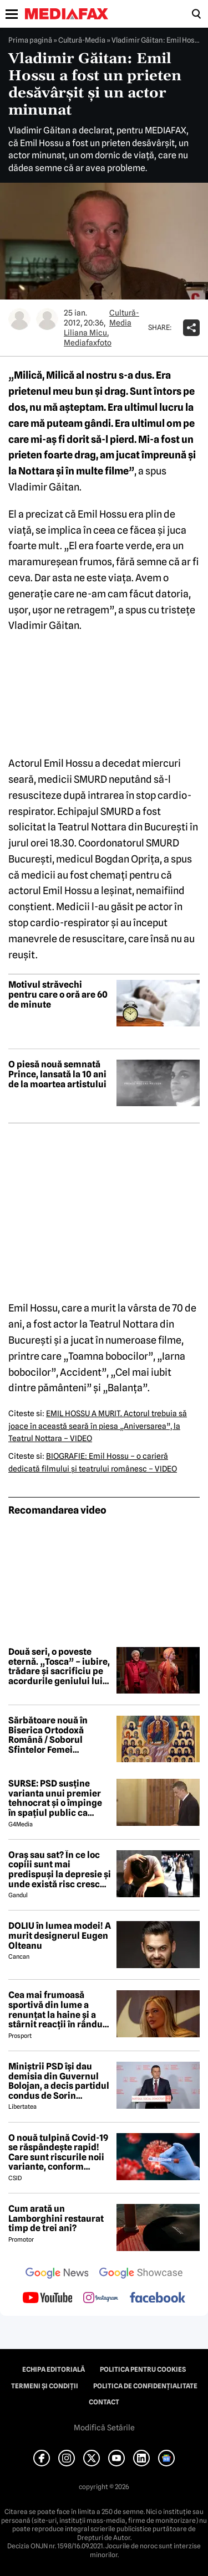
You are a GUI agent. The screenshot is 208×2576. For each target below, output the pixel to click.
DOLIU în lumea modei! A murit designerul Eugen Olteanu (59, 1935)
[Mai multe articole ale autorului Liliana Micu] (19, 319)
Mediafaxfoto (87, 342)
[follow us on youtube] (47, 2298)
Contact (104, 2402)
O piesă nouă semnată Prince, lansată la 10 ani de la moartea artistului (57, 1074)
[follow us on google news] (57, 2274)
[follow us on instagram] (100, 2298)
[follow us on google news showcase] (140, 2274)
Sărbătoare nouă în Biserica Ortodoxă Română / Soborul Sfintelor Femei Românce (48, 1735)
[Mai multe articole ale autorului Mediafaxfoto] (47, 319)
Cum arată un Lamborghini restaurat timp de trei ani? (56, 2218)
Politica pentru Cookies (143, 2369)
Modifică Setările (104, 2427)
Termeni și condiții (44, 2386)
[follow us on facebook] (157, 2298)
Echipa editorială (53, 2369)
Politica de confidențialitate (145, 2386)
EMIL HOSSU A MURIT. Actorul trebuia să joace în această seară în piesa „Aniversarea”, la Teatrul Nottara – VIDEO (97, 1426)
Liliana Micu (85, 332)
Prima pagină (30, 39)
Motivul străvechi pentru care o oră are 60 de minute (58, 994)
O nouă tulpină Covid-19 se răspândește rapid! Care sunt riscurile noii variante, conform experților (58, 2152)
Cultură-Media (81, 39)
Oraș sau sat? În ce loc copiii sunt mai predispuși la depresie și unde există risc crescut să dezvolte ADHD (59, 1869)
